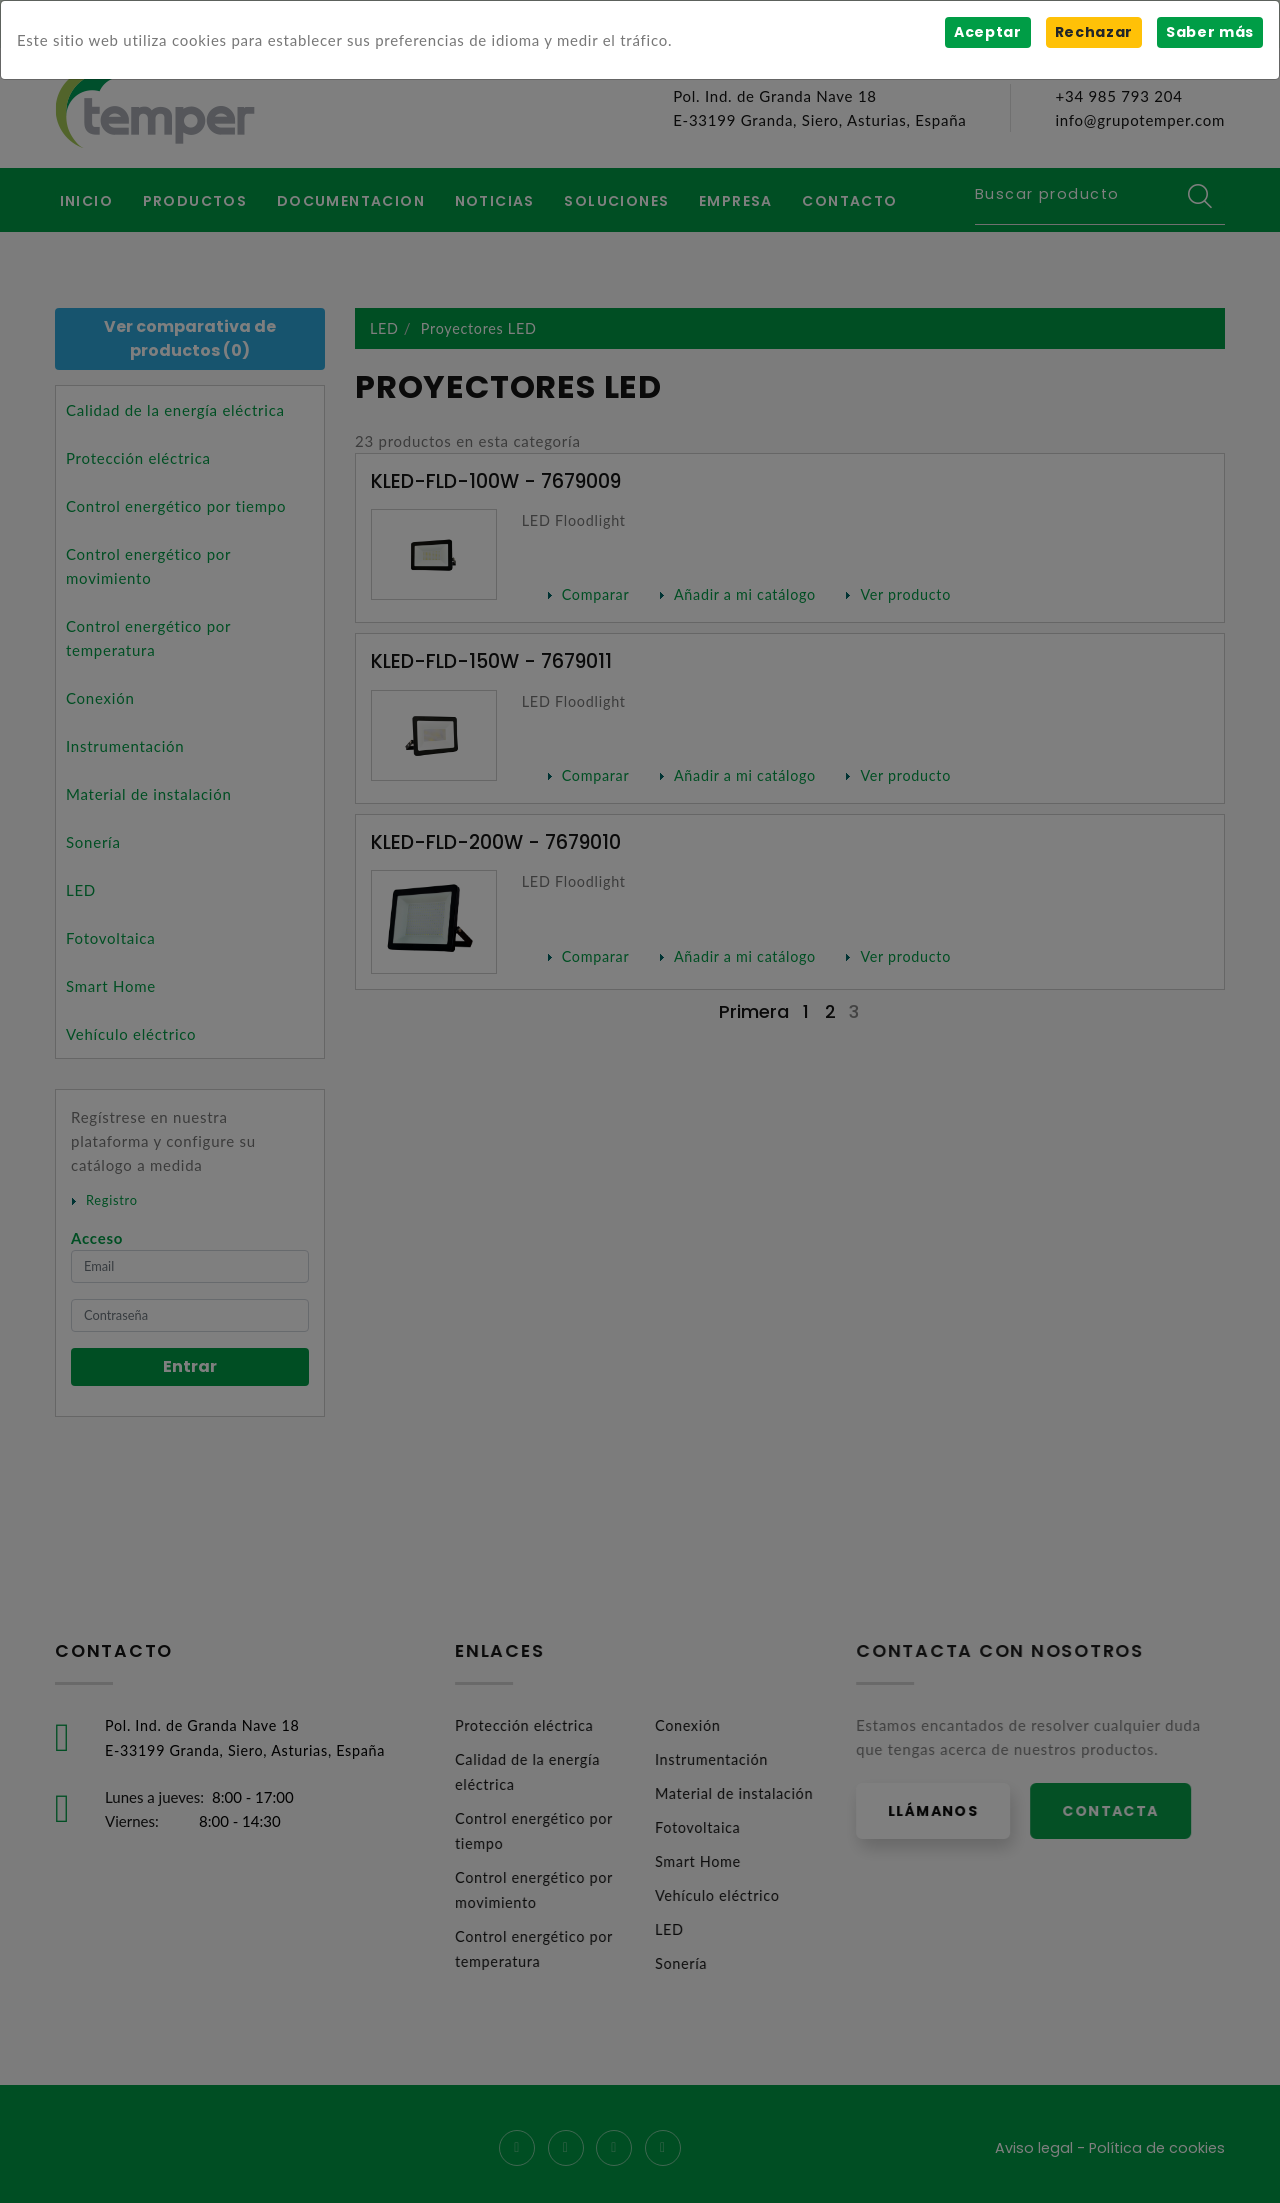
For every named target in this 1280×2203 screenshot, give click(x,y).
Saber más (1209, 32)
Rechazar (1092, 32)
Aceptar (986, 32)
